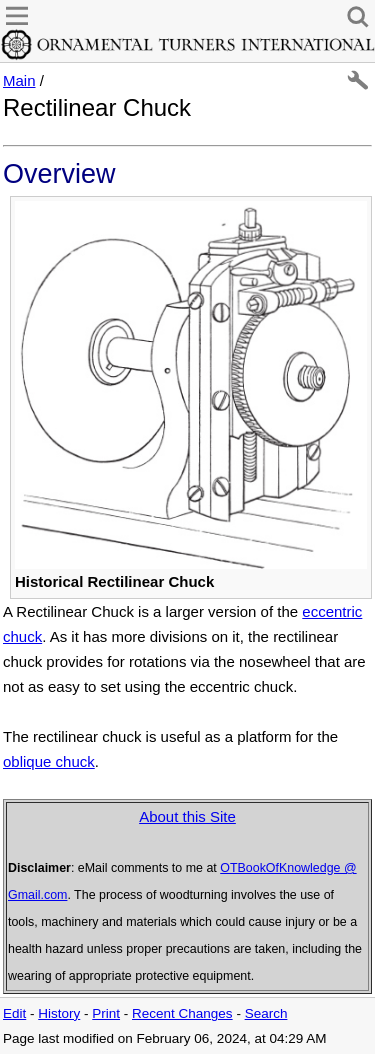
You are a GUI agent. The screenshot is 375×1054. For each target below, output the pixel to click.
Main (19, 80)
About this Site (187, 816)
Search (266, 1013)
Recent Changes (182, 1013)
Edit (14, 1013)
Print (106, 1013)
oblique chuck (49, 761)
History (59, 1013)
